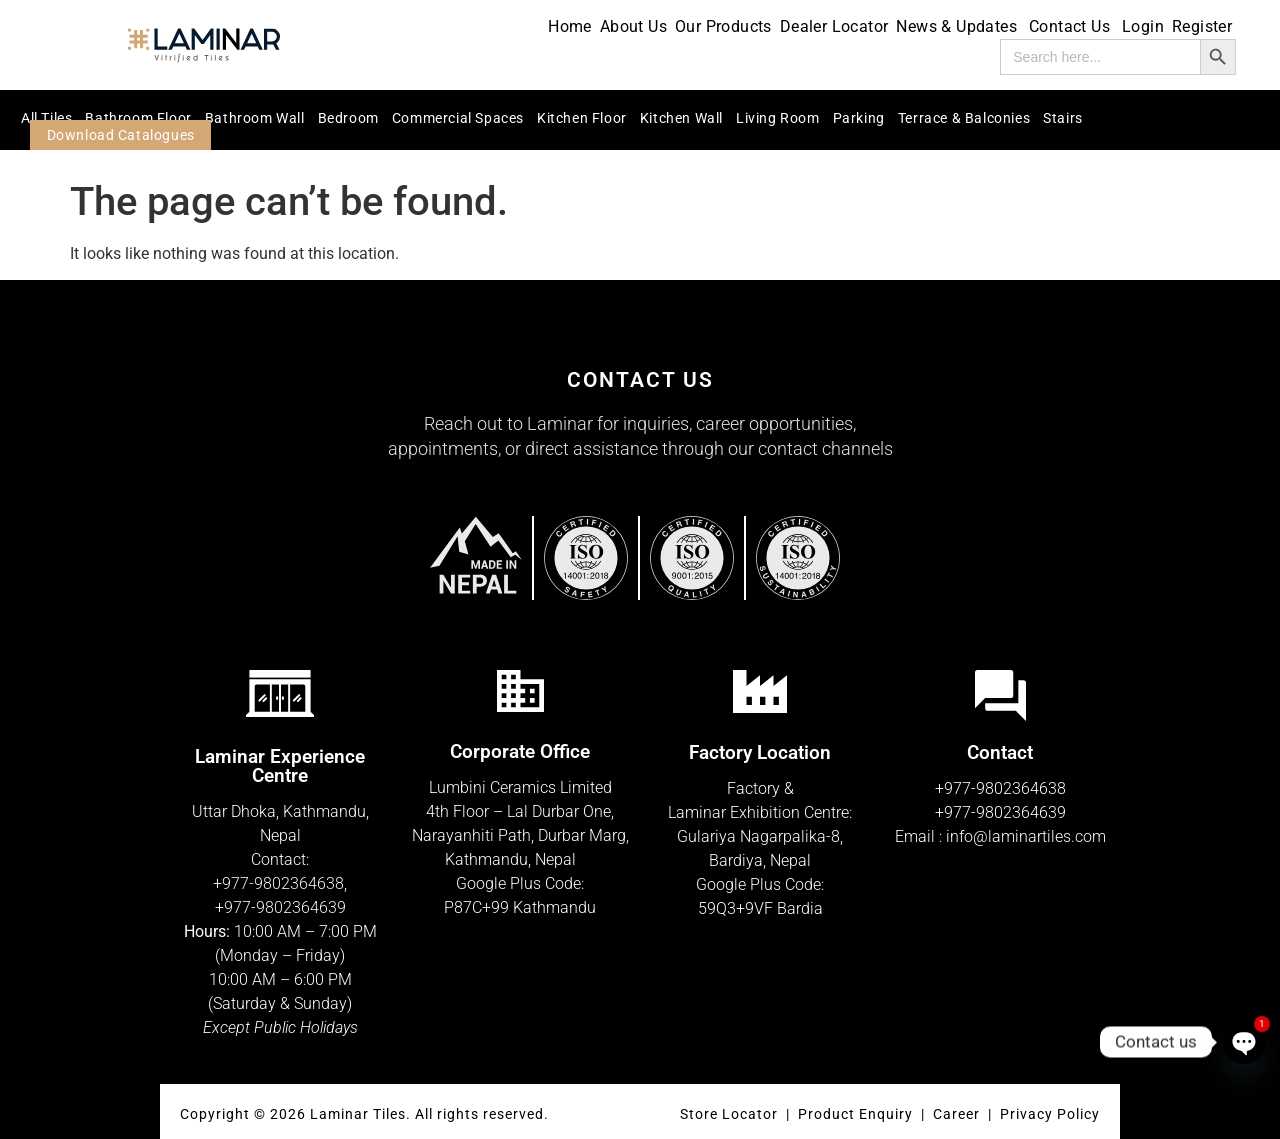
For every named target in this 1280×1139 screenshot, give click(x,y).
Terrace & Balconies (964, 118)
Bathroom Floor (138, 118)
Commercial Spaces (458, 118)
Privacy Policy (1050, 1114)
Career (958, 1114)
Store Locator (729, 1114)
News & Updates (958, 26)
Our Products (723, 26)
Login (1143, 26)
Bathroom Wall (255, 118)
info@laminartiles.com (1026, 836)
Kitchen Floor (582, 118)
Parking (859, 118)
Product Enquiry (855, 1114)
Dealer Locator (834, 26)
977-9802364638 (283, 883)
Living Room (778, 118)
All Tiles (46, 118)
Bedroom (348, 118)
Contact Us (1071, 26)
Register (1202, 26)
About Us (633, 26)
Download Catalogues (121, 135)
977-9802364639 (285, 907)
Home (570, 26)
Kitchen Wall (681, 118)
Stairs (1063, 118)
